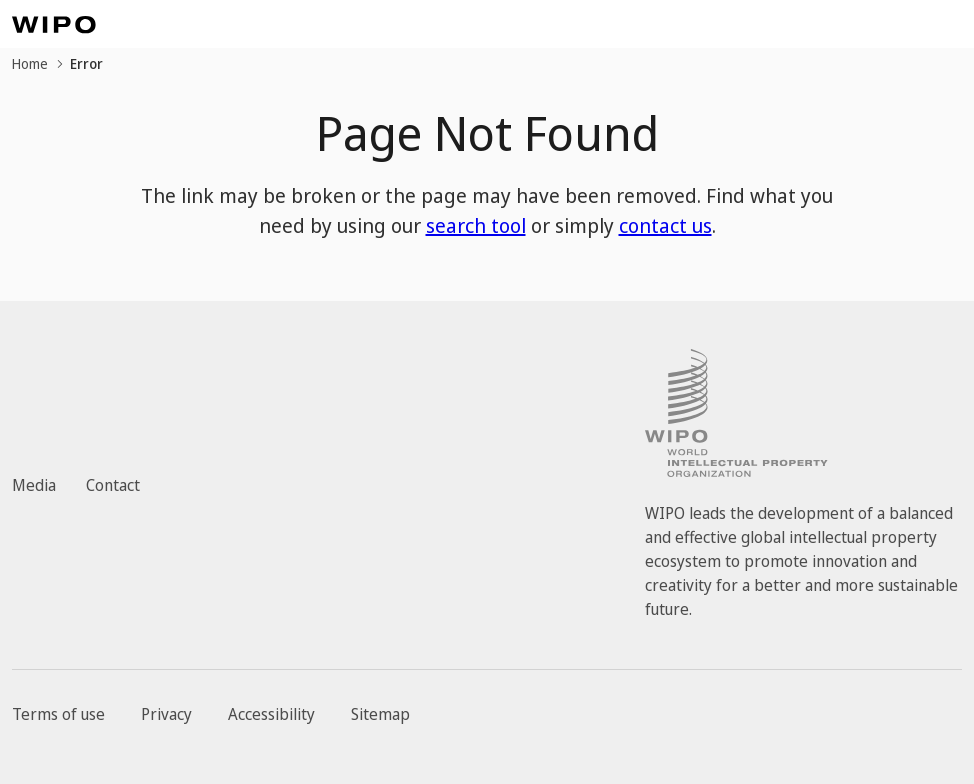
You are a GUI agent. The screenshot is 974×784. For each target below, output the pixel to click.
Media (34, 485)
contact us (665, 225)
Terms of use (58, 714)
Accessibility (271, 714)
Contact (113, 485)
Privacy (166, 714)
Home (30, 63)
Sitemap (380, 714)
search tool (476, 225)
